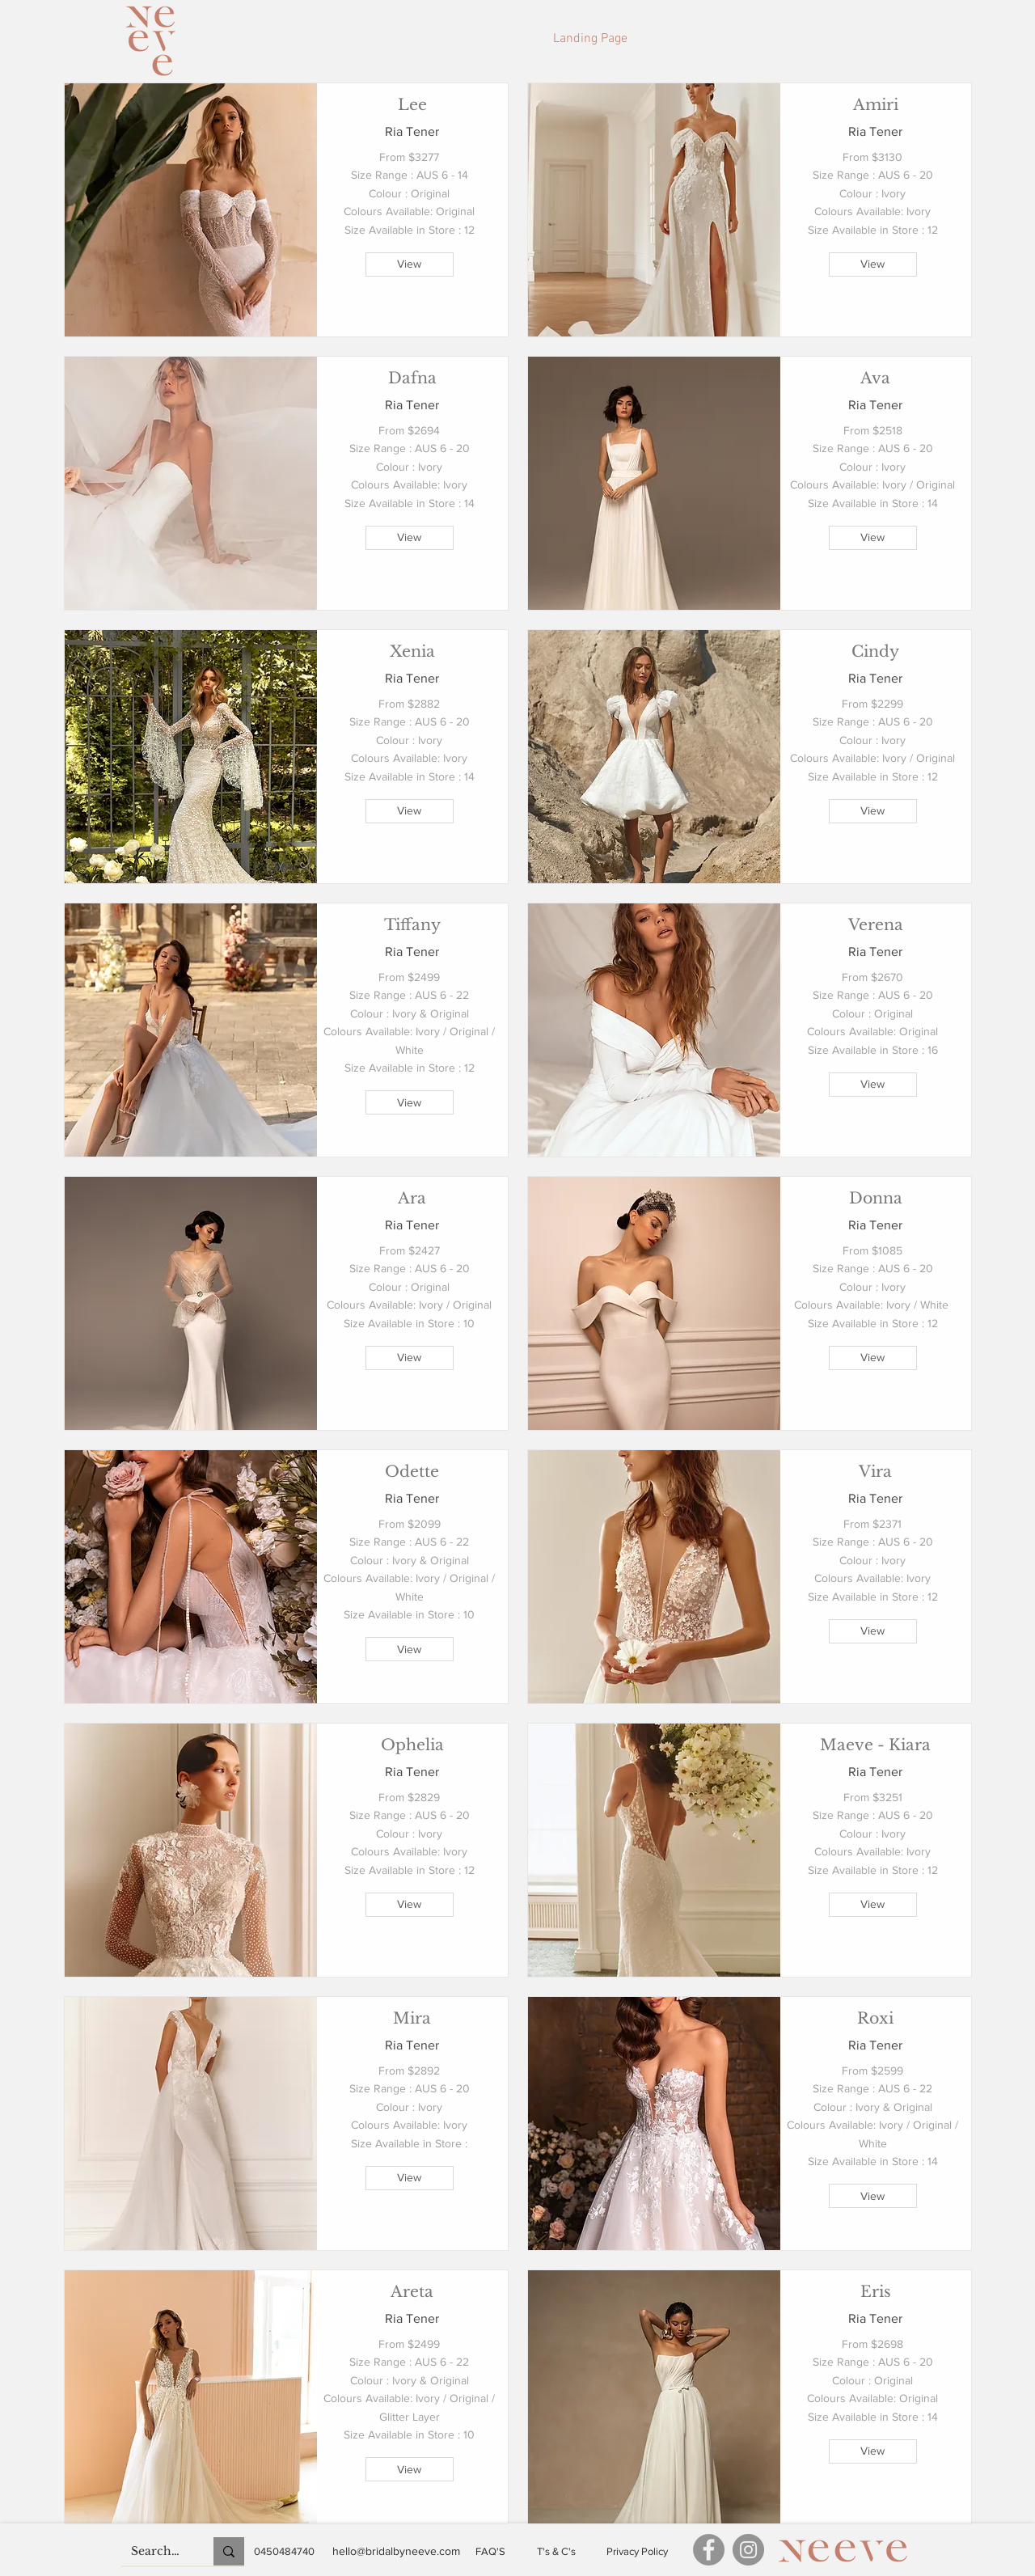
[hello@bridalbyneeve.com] (396, 2551)
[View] (409, 264)
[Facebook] (708, 2549)
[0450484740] (284, 2551)
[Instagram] (748, 2549)
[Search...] (155, 2551)
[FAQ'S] (490, 2551)
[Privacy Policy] (637, 2551)
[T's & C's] (556, 2551)
